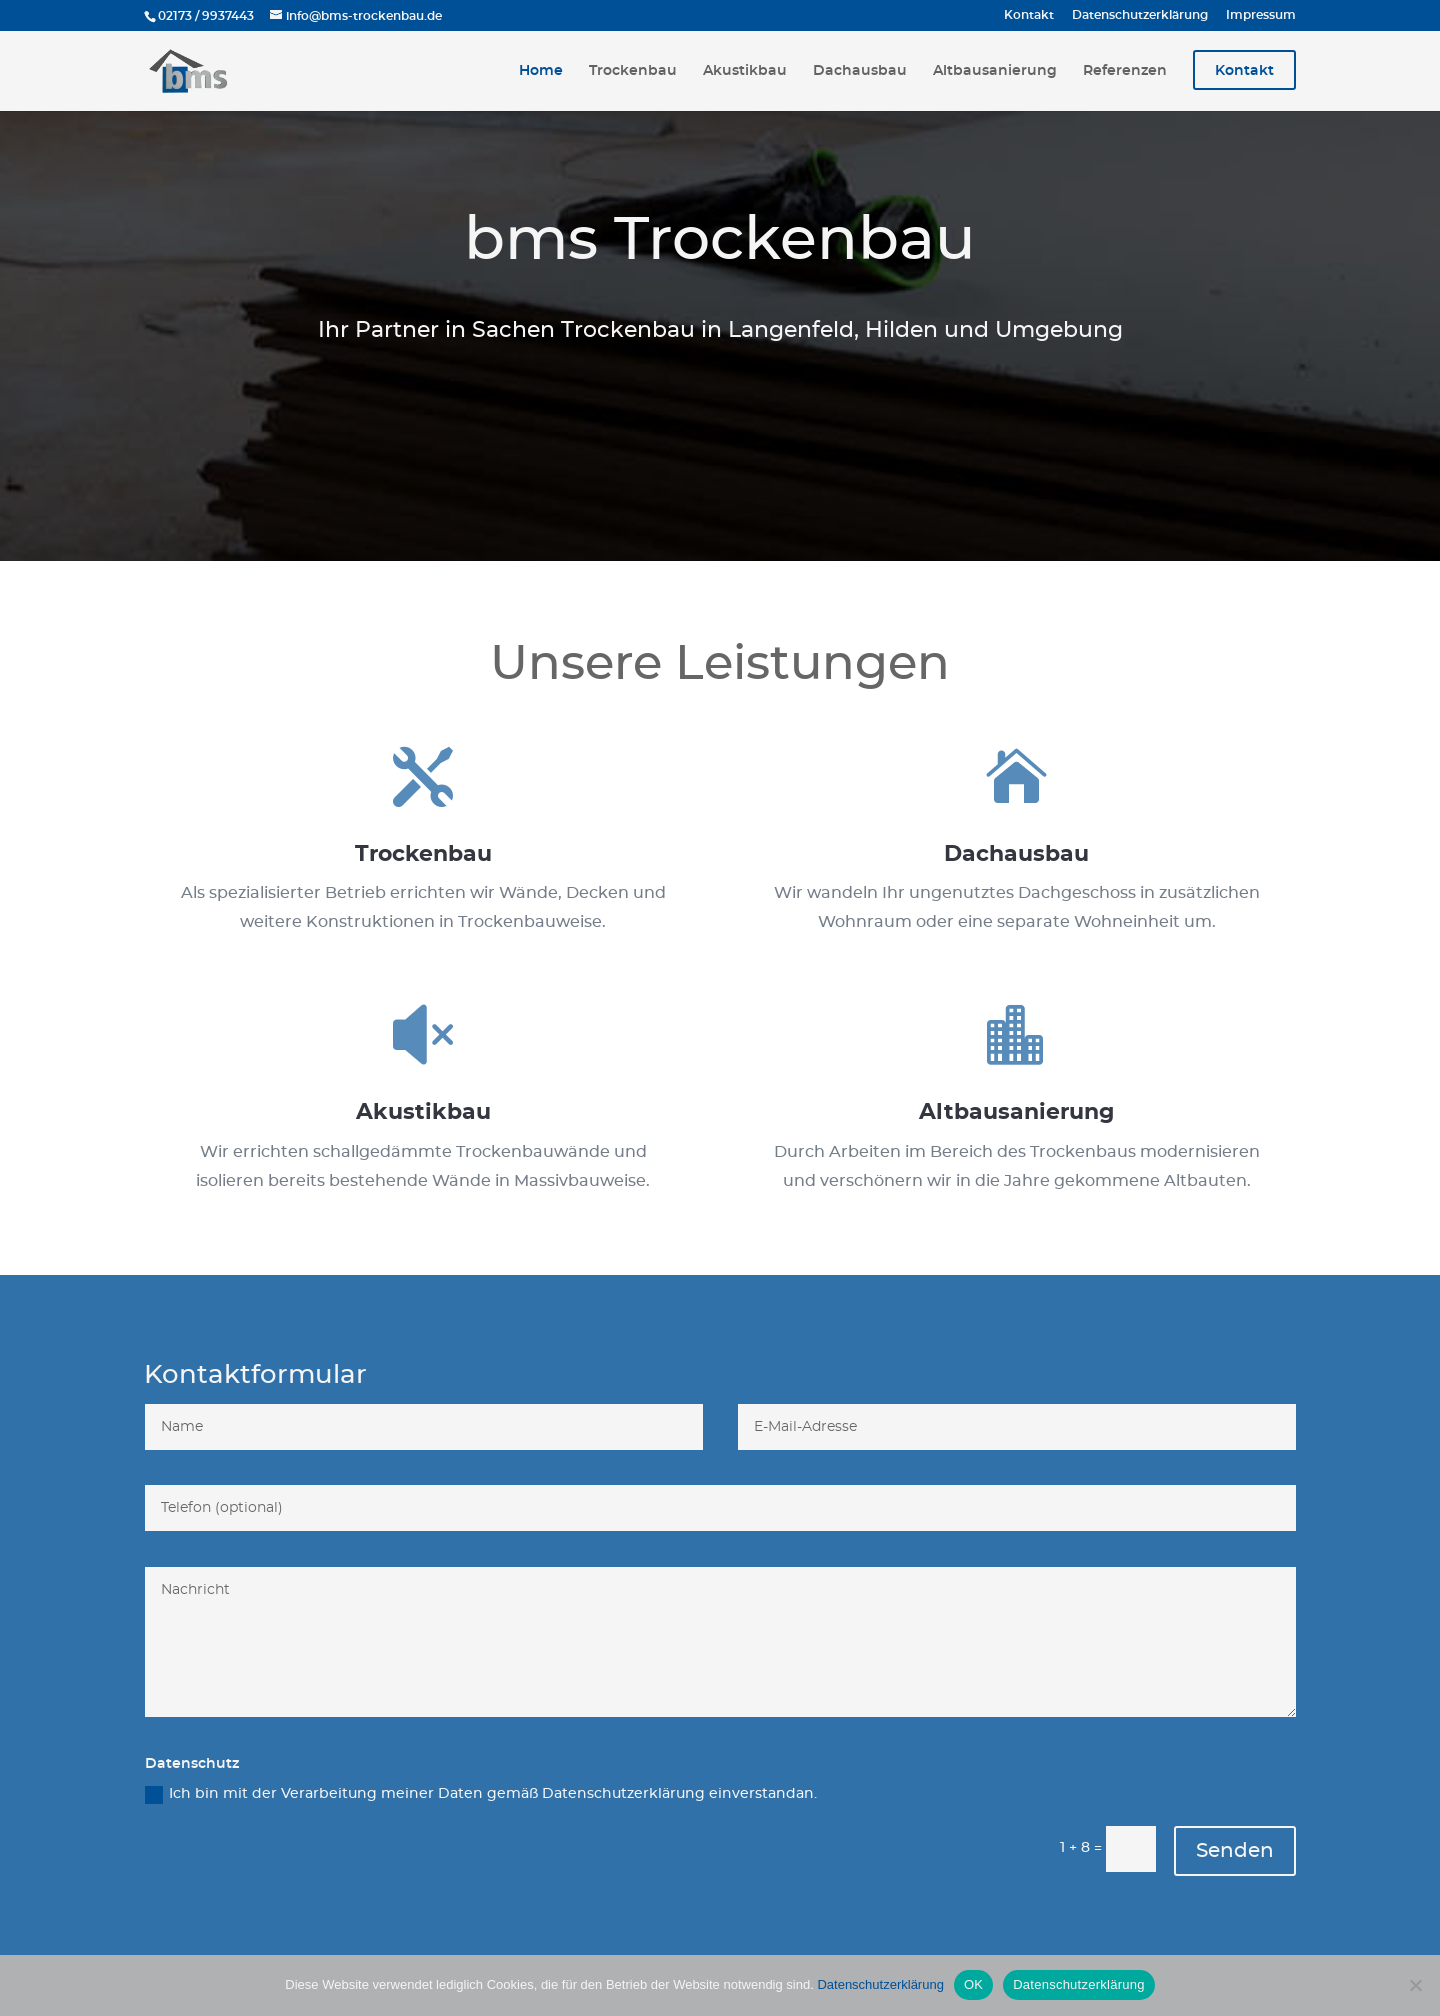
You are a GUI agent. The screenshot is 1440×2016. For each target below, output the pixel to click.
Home (541, 71)
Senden (1235, 1851)
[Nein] (1415, 1985)
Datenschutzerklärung (1140, 15)
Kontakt (1029, 15)
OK (973, 1984)
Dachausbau (860, 71)
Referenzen (1125, 71)
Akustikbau (745, 71)
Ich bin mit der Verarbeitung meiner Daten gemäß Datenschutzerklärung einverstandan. (481, 1795)
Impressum (1261, 15)
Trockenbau (633, 71)
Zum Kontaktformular (720, 429)
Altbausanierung (995, 71)
